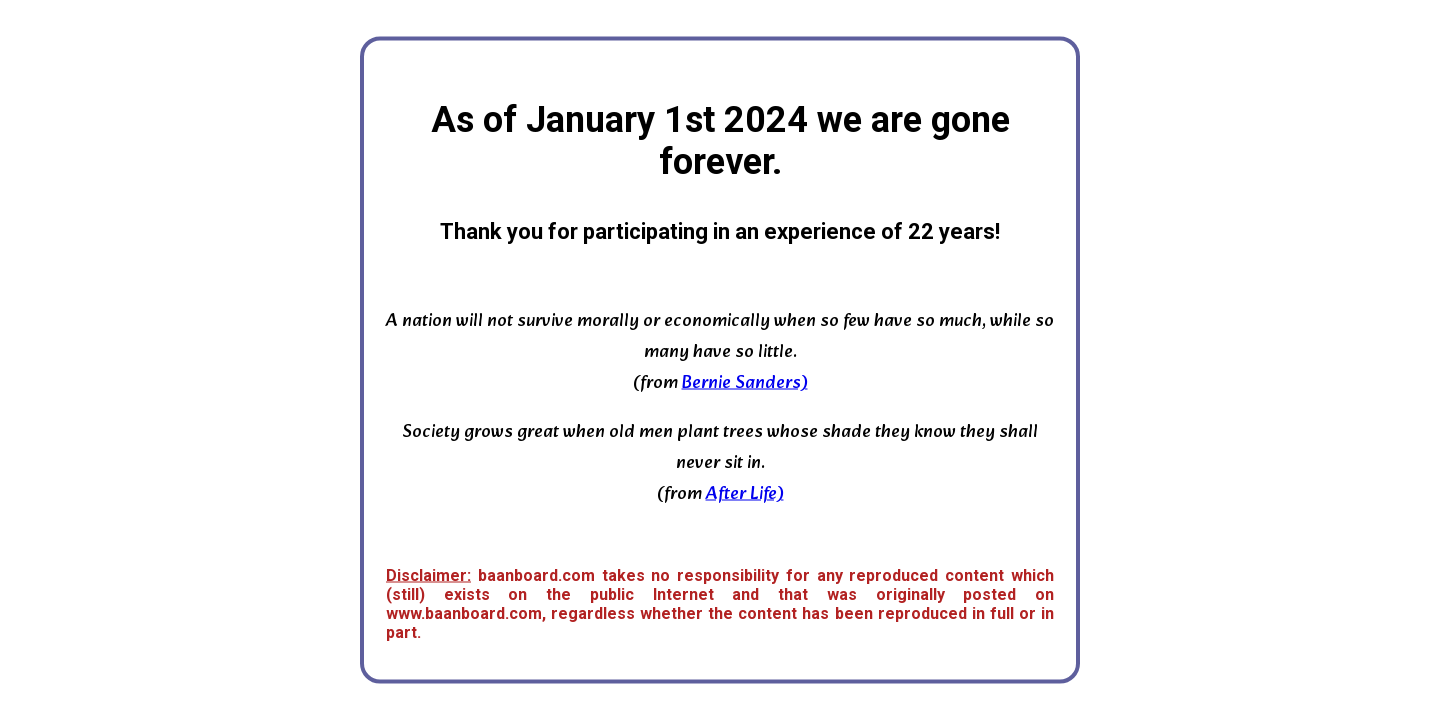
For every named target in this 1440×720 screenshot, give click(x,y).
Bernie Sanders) (745, 383)
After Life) (745, 494)
